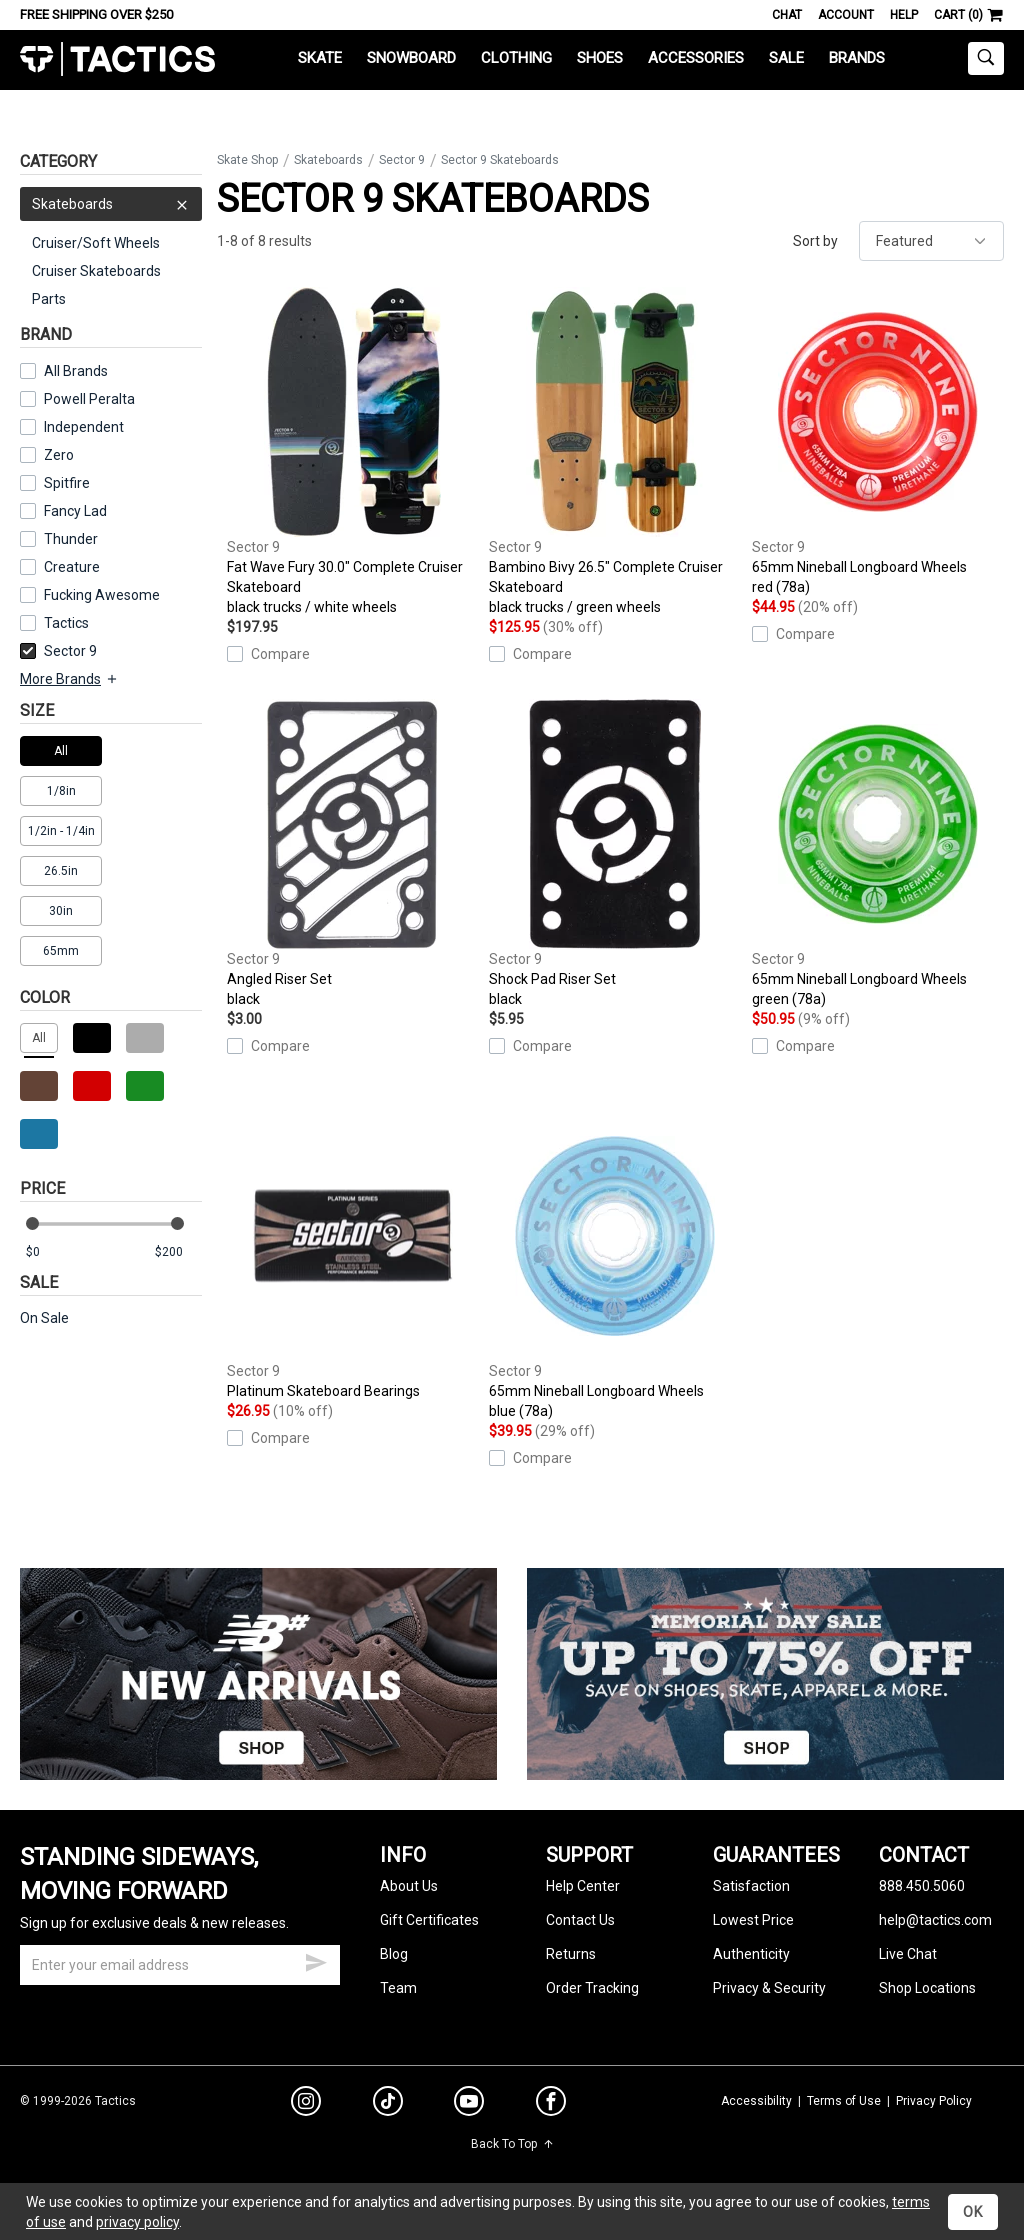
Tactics (117, 59)
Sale (786, 58)
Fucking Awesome (102, 595)
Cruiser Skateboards (96, 271)
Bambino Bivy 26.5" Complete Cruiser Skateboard (615, 452)
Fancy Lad (75, 511)
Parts (49, 299)
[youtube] (469, 2105)
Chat (787, 15)
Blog (394, 1954)
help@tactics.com (935, 1920)
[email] (180, 1965)
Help (904, 15)
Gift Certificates (429, 1920)
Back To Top (512, 2144)
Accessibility (756, 2101)
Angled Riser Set (353, 854)
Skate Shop (247, 160)
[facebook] (551, 2105)
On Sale (44, 1318)
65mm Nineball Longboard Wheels (878, 442)
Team (398, 1988)
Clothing (516, 58)
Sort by (815, 241)
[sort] (931, 241)
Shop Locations (927, 1988)
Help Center (583, 1886)
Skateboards (111, 204)
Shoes (600, 58)
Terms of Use (844, 2101)
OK (973, 2212)
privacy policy (137, 2222)
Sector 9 (58, 651)
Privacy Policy (934, 2101)
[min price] (49, 1252)
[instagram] (306, 2104)
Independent (84, 427)
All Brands (76, 371)
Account (846, 15)
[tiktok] (388, 2104)
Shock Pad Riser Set (615, 854)
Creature (72, 567)
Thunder (71, 539)
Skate (320, 58)
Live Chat (908, 1954)
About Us (409, 1886)
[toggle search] (986, 58)
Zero (59, 455)
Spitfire (67, 483)
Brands (857, 58)
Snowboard (411, 58)
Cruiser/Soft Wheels (96, 243)
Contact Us (580, 1920)
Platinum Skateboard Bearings (353, 1255)
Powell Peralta (89, 399)
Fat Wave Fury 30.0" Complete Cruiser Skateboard (353, 452)
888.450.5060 (922, 1886)
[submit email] (316, 1960)
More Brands (69, 679)
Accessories (696, 58)
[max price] (178, 1252)
